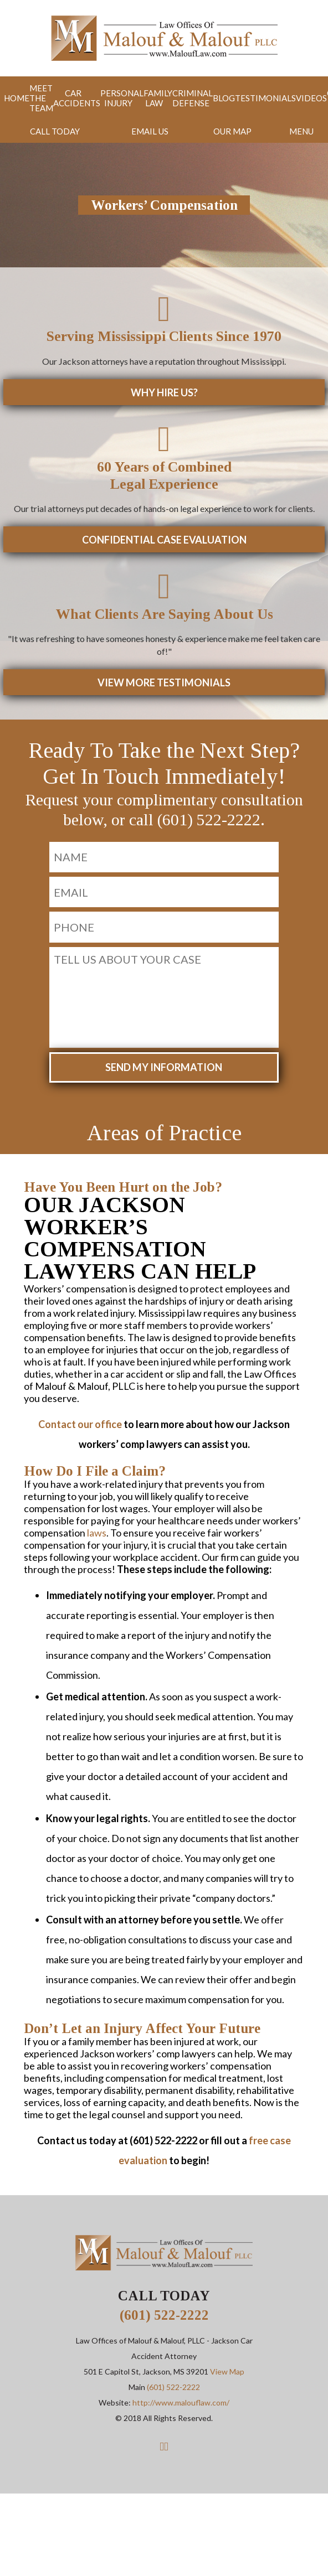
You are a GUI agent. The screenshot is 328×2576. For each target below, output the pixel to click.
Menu (302, 128)
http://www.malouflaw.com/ (180, 2388)
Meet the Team (35, 96)
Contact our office (80, 1410)
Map (233, 128)
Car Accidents (69, 96)
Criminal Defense (178, 96)
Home (11, 96)
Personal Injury (112, 96)
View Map (227, 2357)
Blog (209, 96)
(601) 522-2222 (164, 2301)
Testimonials (248, 96)
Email (150, 128)
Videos (292, 96)
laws (96, 1518)
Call (55, 128)
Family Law (146, 96)
